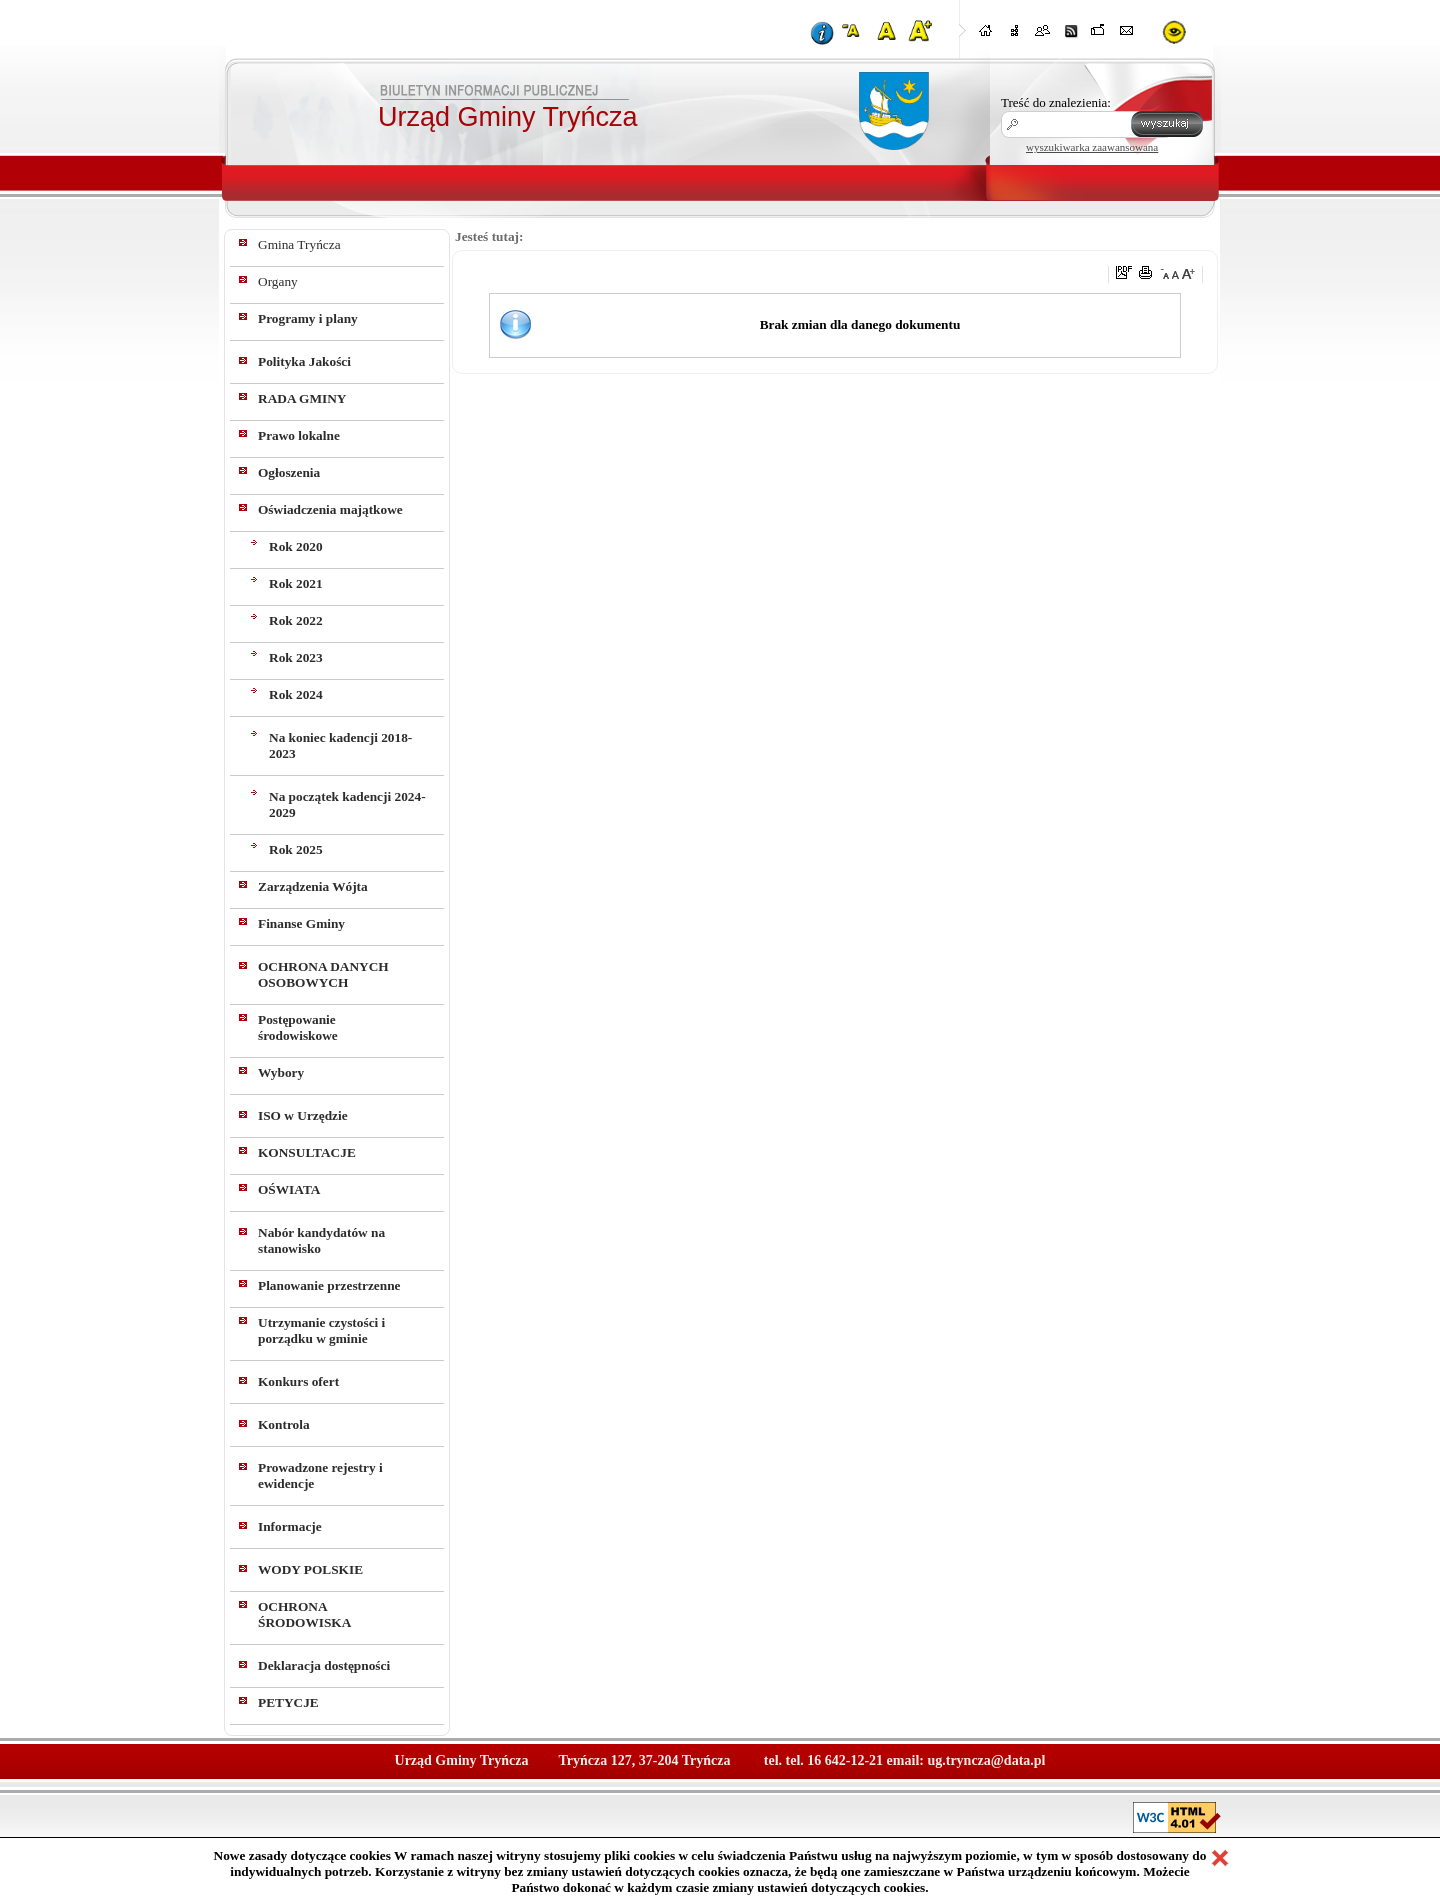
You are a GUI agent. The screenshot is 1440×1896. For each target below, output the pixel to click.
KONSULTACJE (307, 1152)
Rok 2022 (296, 620)
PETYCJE (288, 1702)
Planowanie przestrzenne (329, 1285)
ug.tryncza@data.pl (986, 1760)
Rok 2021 (296, 583)
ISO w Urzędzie (303, 1115)
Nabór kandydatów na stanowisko (321, 1240)
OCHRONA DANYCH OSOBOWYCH (323, 974)
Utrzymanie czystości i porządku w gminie (321, 1330)
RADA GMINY (302, 398)
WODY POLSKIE (310, 1569)
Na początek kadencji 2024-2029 (347, 804)
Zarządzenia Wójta (313, 886)
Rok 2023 (296, 657)
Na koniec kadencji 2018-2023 (340, 745)
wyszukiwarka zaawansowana (1092, 147)
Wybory (281, 1072)
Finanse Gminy (301, 923)
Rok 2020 (296, 546)
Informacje (290, 1526)
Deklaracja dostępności (324, 1665)
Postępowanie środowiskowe (298, 1027)
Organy (278, 281)
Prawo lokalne (299, 435)
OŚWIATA (289, 1189)
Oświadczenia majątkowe (330, 509)
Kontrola (284, 1424)
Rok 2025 (296, 849)
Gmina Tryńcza (299, 244)
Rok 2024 (296, 694)
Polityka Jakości (304, 361)
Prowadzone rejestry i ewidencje (320, 1475)
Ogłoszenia (289, 472)
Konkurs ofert (298, 1381)
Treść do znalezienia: (1056, 102)
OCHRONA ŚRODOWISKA (304, 1614)
